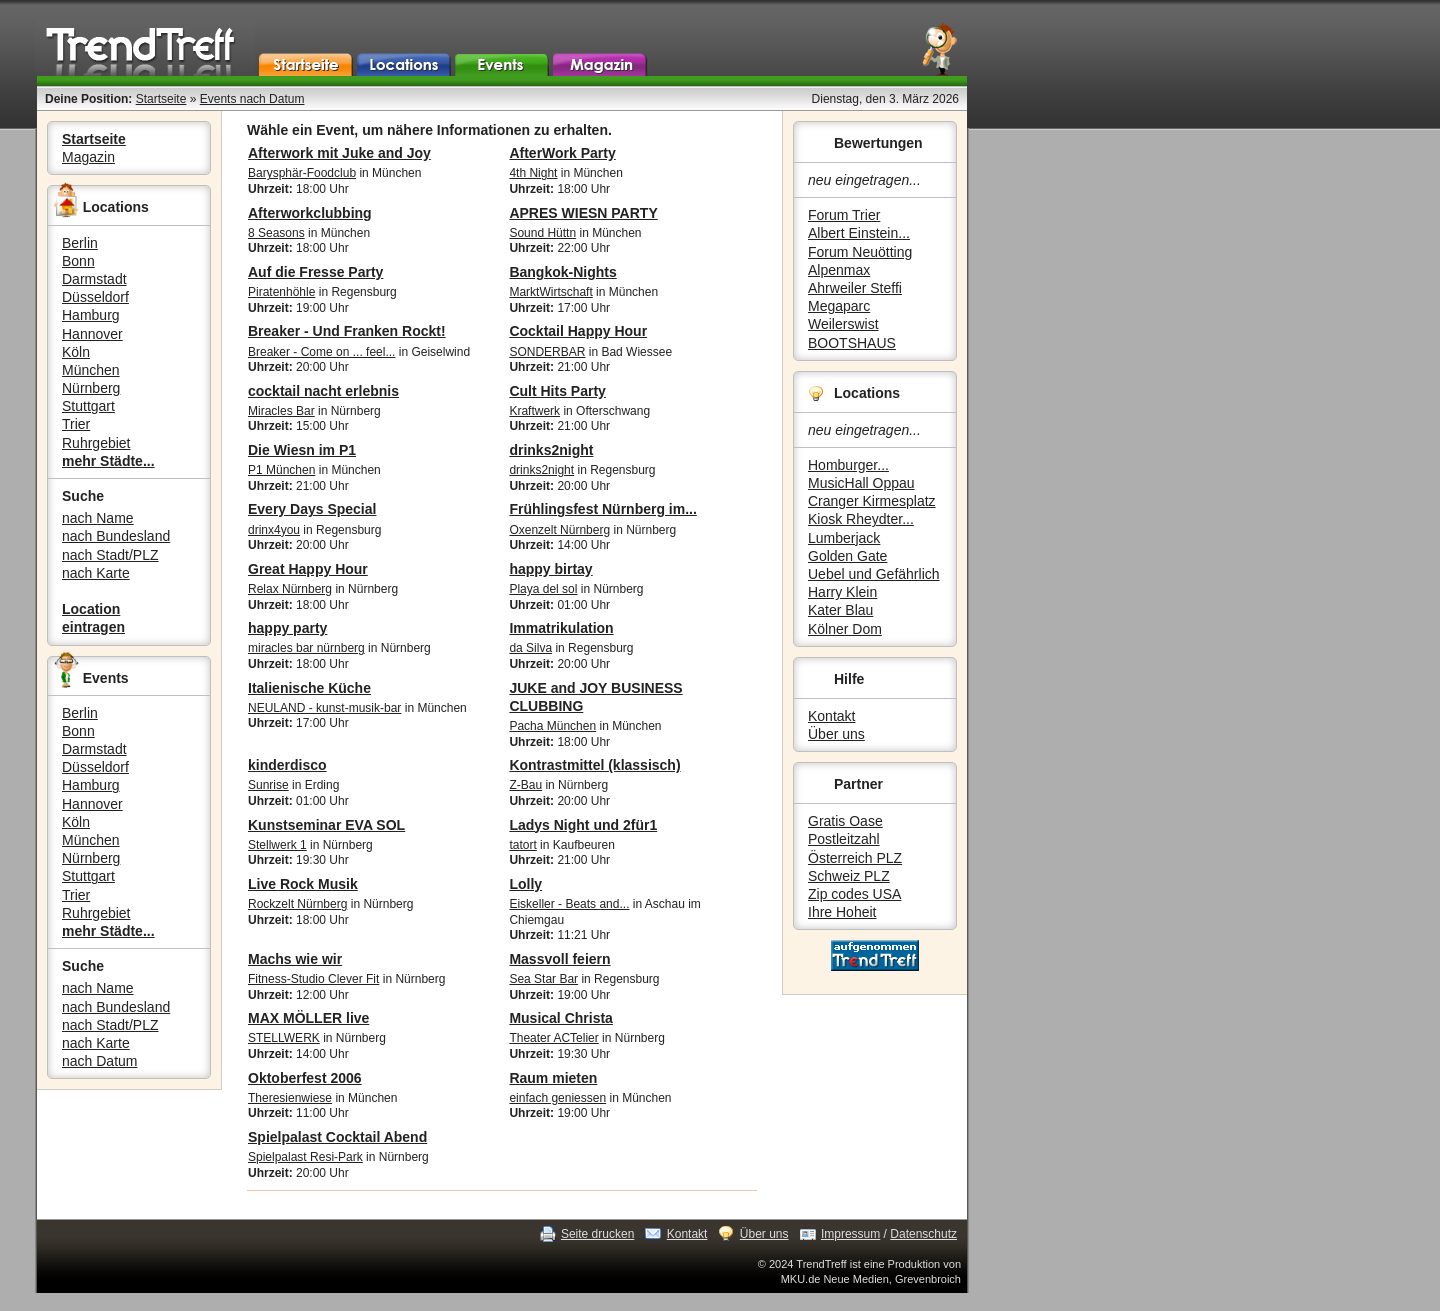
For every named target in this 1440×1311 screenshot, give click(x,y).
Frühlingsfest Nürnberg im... (602, 509)
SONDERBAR (547, 352)
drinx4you (274, 530)
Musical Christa (560, 1018)
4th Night (533, 173)
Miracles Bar (281, 411)
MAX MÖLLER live (308, 1018)
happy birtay (550, 569)
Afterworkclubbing (310, 213)
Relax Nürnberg (290, 589)
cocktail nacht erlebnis (323, 391)
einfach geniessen (557, 1098)
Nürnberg (91, 388)
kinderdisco (287, 765)
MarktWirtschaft (550, 292)
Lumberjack (844, 538)
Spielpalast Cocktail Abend (337, 1137)
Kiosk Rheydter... (861, 519)
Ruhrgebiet (96, 443)
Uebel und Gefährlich (874, 574)
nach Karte (96, 573)
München (91, 370)
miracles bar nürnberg (306, 648)
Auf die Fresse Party (315, 272)
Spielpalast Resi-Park (305, 1157)
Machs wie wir (295, 959)
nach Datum (99, 1061)
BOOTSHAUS (852, 343)
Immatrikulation (561, 628)
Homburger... (848, 465)
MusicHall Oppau (861, 483)
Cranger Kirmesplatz (872, 501)
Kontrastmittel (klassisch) (594, 765)
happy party (287, 628)
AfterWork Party (562, 153)
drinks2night (551, 450)
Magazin (88, 157)
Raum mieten (553, 1078)
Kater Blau (840, 610)
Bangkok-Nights (562, 272)
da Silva (530, 648)
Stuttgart (88, 406)
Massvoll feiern (559, 959)
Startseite (161, 99)
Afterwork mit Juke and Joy (339, 153)
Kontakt (831, 716)
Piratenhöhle (281, 292)
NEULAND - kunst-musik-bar (324, 708)
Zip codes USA (854, 894)
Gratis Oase (845, 821)
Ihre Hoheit (842, 912)
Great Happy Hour (308, 569)
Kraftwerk (534, 411)
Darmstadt (94, 279)
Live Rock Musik (303, 884)
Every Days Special (312, 509)
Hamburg (91, 315)
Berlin (80, 243)
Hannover (92, 334)
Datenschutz (923, 1234)
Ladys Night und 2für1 (583, 825)
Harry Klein (842, 592)
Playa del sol (543, 589)
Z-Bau (525, 785)
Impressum (850, 1234)
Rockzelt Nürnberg (297, 904)
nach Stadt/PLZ (110, 555)
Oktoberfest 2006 (305, 1078)
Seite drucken (597, 1234)
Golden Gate (847, 556)
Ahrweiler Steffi (855, 288)
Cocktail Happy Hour (578, 331)
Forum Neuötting (860, 252)
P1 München (281, 470)
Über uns (836, 734)
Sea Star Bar (543, 979)
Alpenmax (839, 270)
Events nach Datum (252, 99)
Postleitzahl (844, 839)
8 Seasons (276, 233)
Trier (76, 424)
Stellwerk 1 (277, 845)
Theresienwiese (290, 1098)
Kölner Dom (845, 629)
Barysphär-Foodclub (302, 173)
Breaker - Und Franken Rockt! (347, 331)
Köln (76, 352)
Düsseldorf (95, 297)
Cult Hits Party (557, 391)
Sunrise (268, 785)
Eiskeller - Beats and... (569, 904)
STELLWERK (284, 1038)
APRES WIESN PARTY (583, 213)
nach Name (98, 518)
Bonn (78, 261)
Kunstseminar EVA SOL (326, 825)
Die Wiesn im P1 (302, 450)
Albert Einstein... (859, 233)
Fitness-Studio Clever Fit (313, 979)
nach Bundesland (116, 536)
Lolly (525, 884)
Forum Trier (844, 215)
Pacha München (552, 726)
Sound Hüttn (542, 233)
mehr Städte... (108, 461)
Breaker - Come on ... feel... (321, 352)
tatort (522, 845)
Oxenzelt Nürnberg (559, 530)
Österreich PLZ (855, 858)
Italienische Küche (309, 688)
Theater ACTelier (553, 1038)
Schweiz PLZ (849, 876)
